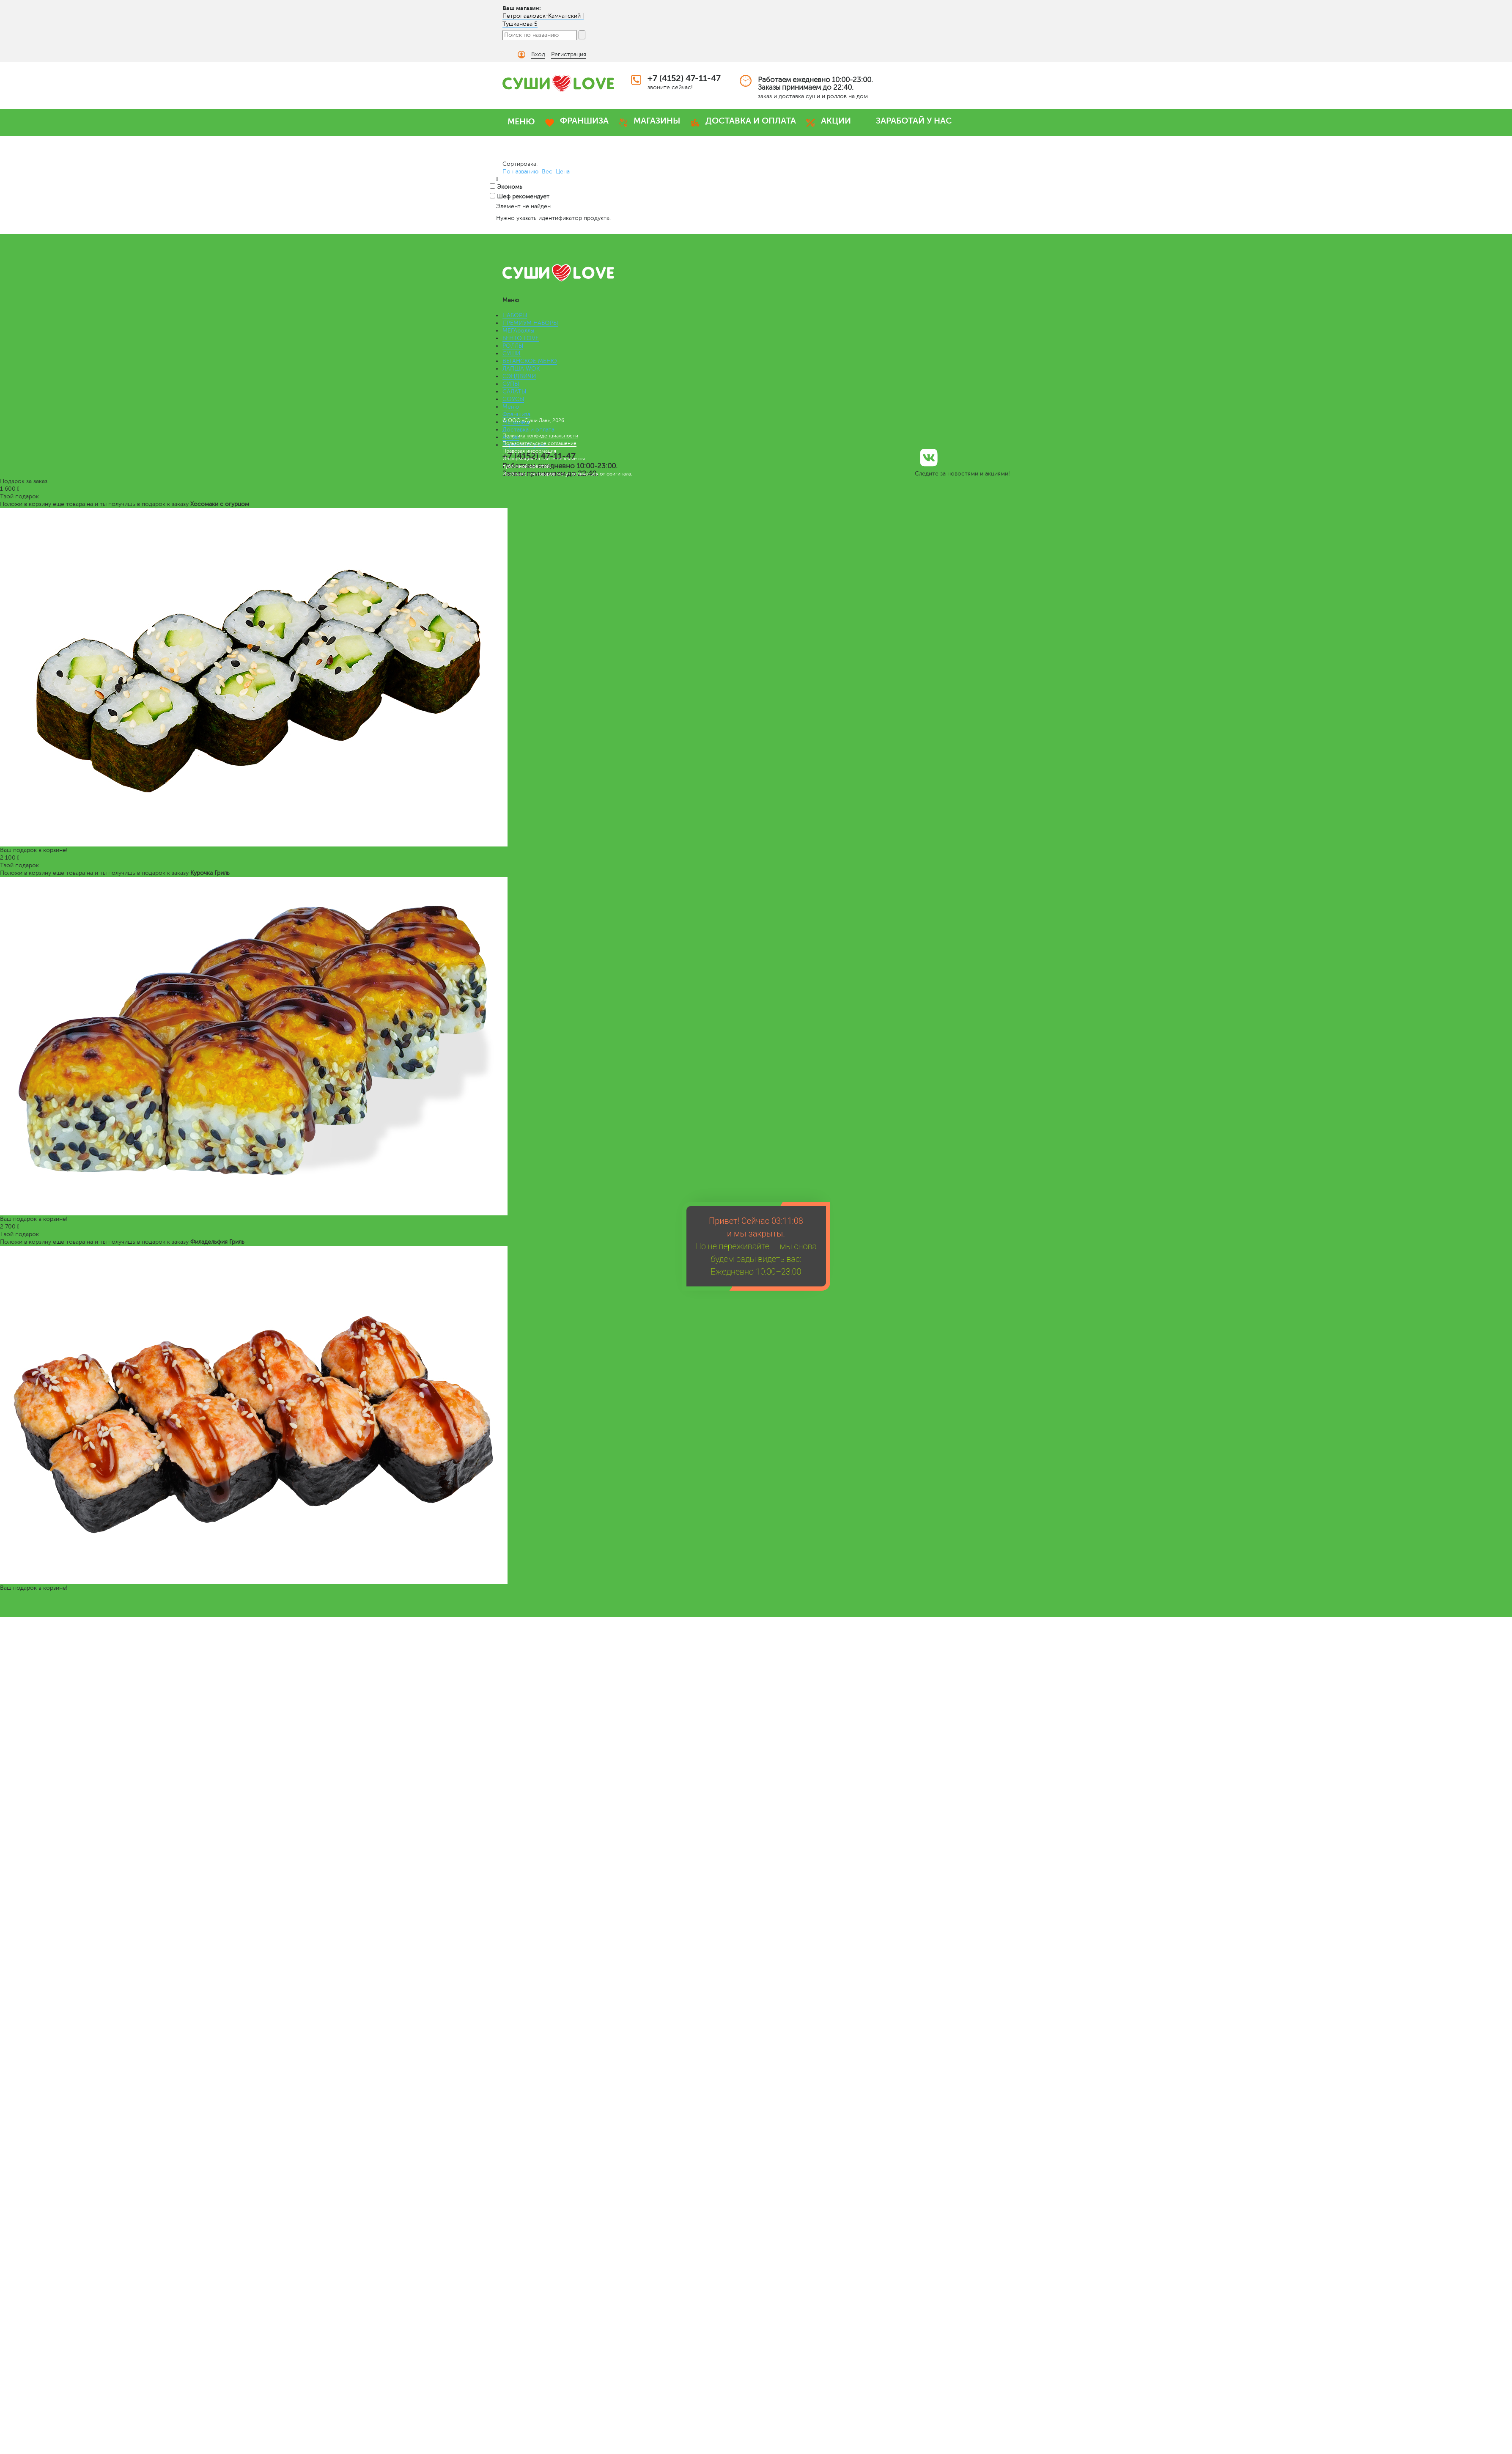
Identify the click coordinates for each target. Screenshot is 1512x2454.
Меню (510, 407)
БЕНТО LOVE (520, 338)
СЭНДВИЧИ (519, 376)
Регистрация (568, 54)
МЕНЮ (521, 121)
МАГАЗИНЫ (657, 121)
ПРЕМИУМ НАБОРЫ (530, 323)
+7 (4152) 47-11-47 (684, 78)
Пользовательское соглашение (539, 443)
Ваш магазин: (521, 8)
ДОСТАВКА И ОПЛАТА (750, 121)
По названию (520, 171)
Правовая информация (529, 451)
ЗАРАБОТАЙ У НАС (914, 121)
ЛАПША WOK (521, 368)
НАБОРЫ (514, 315)
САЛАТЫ (514, 391)
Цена (563, 171)
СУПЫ (510, 384)
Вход (538, 54)
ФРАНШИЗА (584, 121)
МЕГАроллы (518, 330)
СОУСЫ (513, 399)
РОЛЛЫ (512, 346)
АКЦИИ (836, 121)
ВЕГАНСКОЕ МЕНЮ (529, 361)
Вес (547, 171)
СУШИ (511, 353)
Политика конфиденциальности (540, 436)
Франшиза (516, 414)
